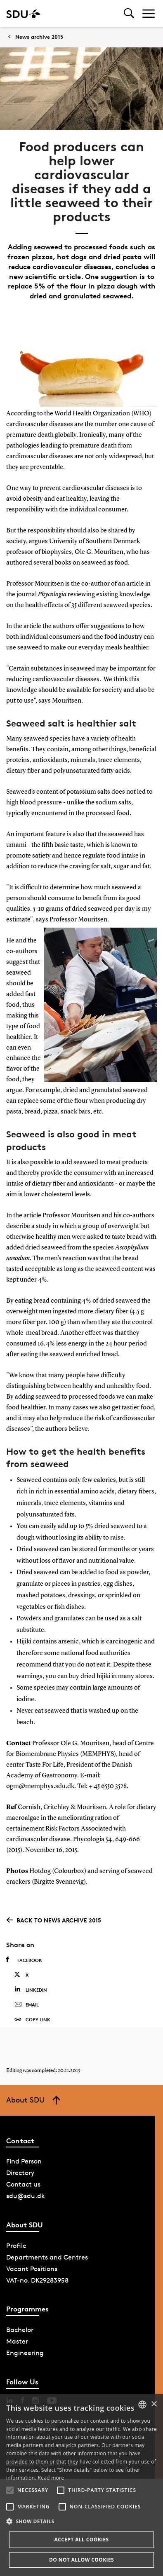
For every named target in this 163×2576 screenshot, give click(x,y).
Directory (20, 2173)
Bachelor (19, 2330)
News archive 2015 (39, 37)
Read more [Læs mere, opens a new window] (51, 2477)
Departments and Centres (47, 2257)
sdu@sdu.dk (25, 2196)
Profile (16, 2246)
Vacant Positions (31, 2269)
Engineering (25, 2353)
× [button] (154, 2404)
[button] (10, 2490)
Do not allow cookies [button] (81, 2559)
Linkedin (30, 1989)
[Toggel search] (129, 13)
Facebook (24, 1960)
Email (26, 2005)
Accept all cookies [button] (81, 2539)
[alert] (81, 2485)
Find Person (24, 2161)
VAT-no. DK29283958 (37, 2280)
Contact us (23, 2184)
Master (17, 2341)
